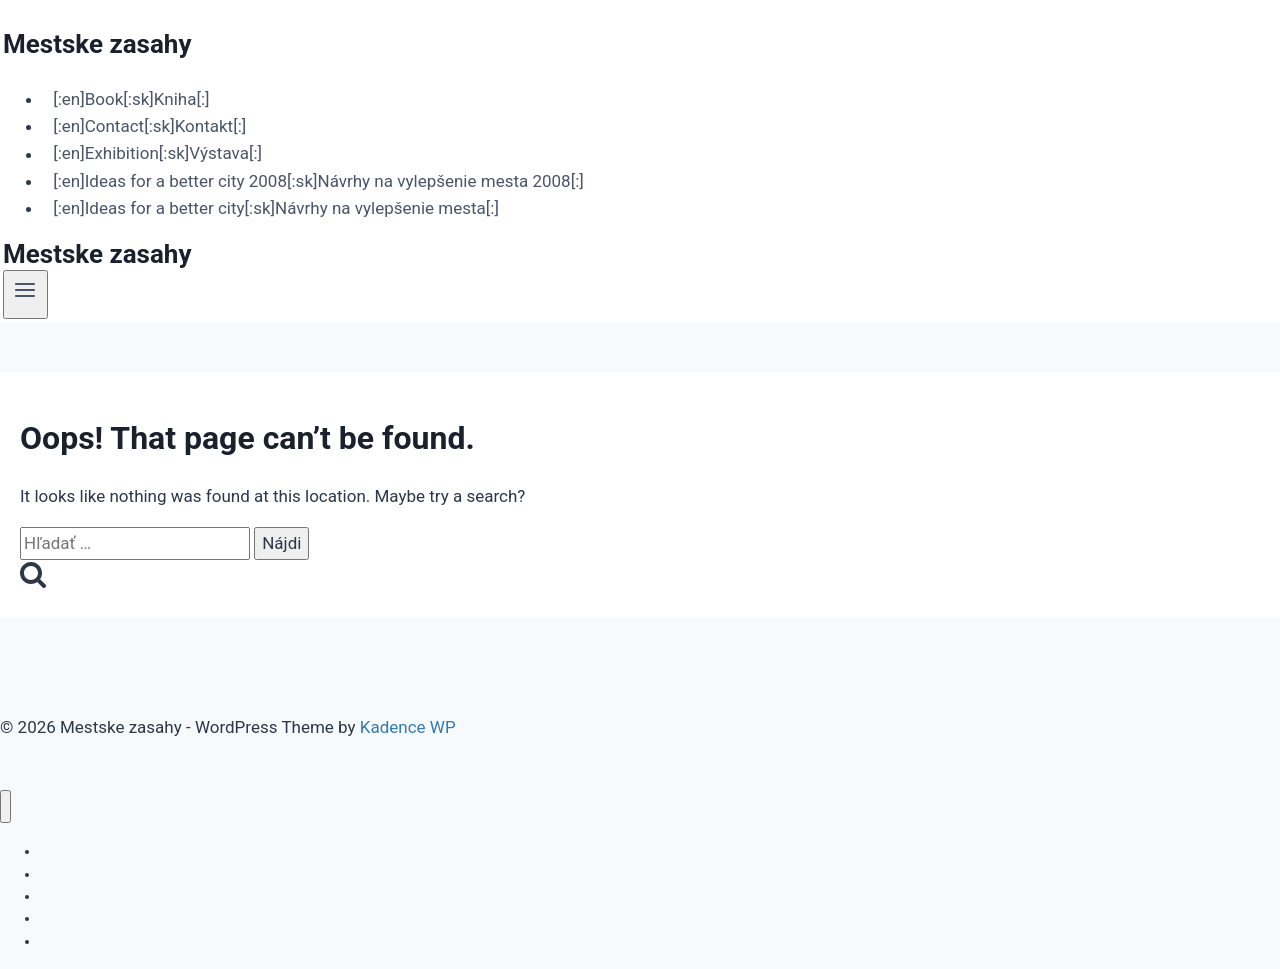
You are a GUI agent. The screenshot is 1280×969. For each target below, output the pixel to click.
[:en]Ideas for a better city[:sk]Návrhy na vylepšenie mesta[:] (276, 208)
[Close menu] (5, 806)
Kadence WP (408, 727)
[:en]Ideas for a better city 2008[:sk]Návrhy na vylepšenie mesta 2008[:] (318, 181)
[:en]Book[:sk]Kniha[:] (131, 99)
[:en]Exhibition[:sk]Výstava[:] (157, 154)
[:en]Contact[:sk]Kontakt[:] (149, 126)
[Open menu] (25, 294)
